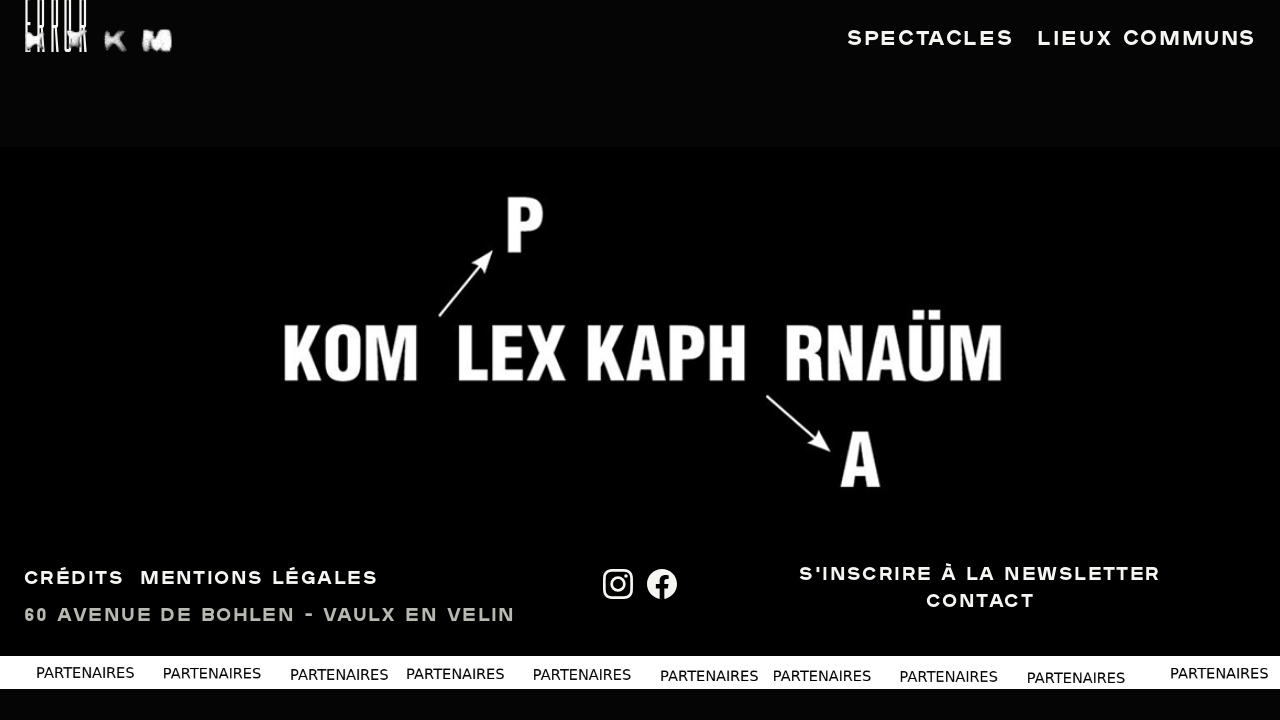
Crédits (74, 579)
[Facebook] (662, 584)
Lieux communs (1146, 40)
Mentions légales (259, 579)
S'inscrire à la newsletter (979, 575)
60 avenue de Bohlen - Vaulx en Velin (270, 616)
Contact (980, 602)
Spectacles (930, 40)
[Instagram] (618, 584)
